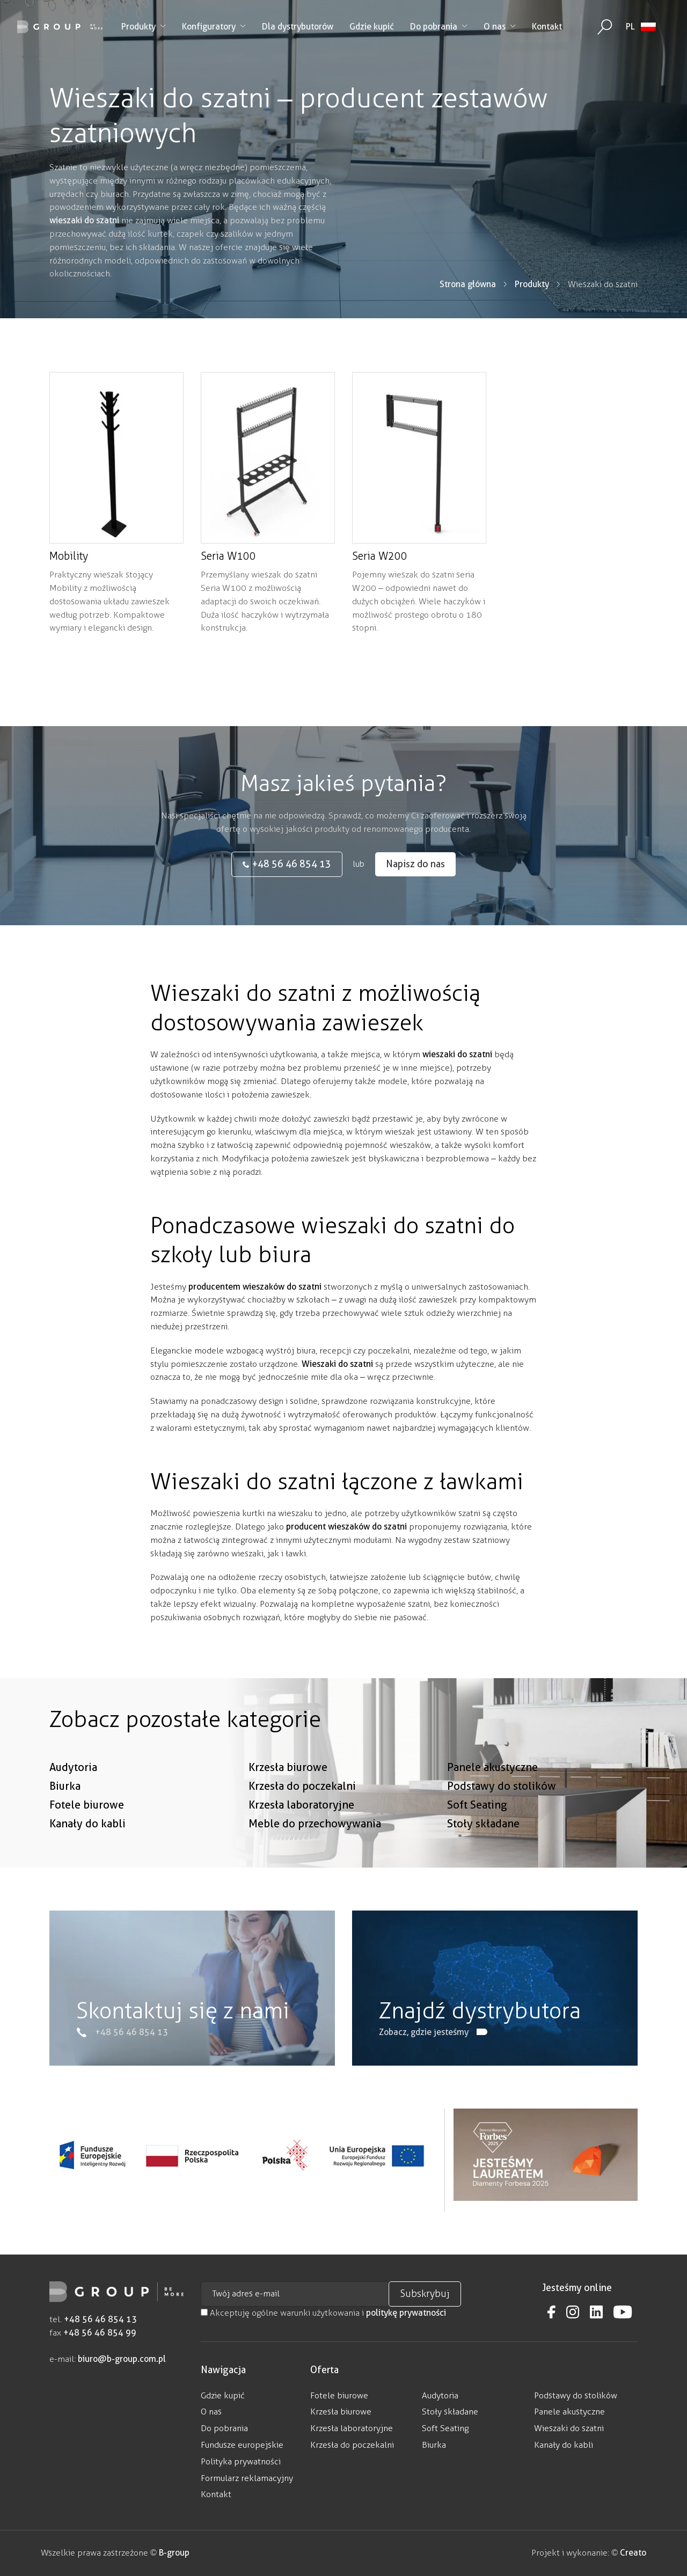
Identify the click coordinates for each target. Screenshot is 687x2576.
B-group (173, 2553)
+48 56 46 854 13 (100, 2319)
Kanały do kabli (87, 1860)
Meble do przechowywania (315, 1860)
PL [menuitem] (630, 26)
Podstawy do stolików (501, 1823)
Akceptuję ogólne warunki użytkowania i (323, 2313)
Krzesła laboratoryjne (301, 1841)
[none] (641, 27)
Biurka (65, 1823)
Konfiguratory (214, 26)
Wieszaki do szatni (569, 2428)
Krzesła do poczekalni (302, 1823)
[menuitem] (641, 27)
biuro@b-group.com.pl (122, 2359)
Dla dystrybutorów (297, 26)
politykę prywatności (406, 2313)
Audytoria (73, 1804)
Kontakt (547, 26)
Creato (633, 2553)
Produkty (143, 26)
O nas (500, 26)
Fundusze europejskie (242, 2445)
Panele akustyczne (492, 1804)
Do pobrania (438, 26)
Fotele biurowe (86, 1841)
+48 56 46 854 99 (99, 2333)
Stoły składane (483, 1860)
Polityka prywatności (241, 2461)
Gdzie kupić (371, 26)
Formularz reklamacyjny (247, 2478)
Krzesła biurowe (288, 1804)
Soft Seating (477, 1841)
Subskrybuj (425, 2294)
